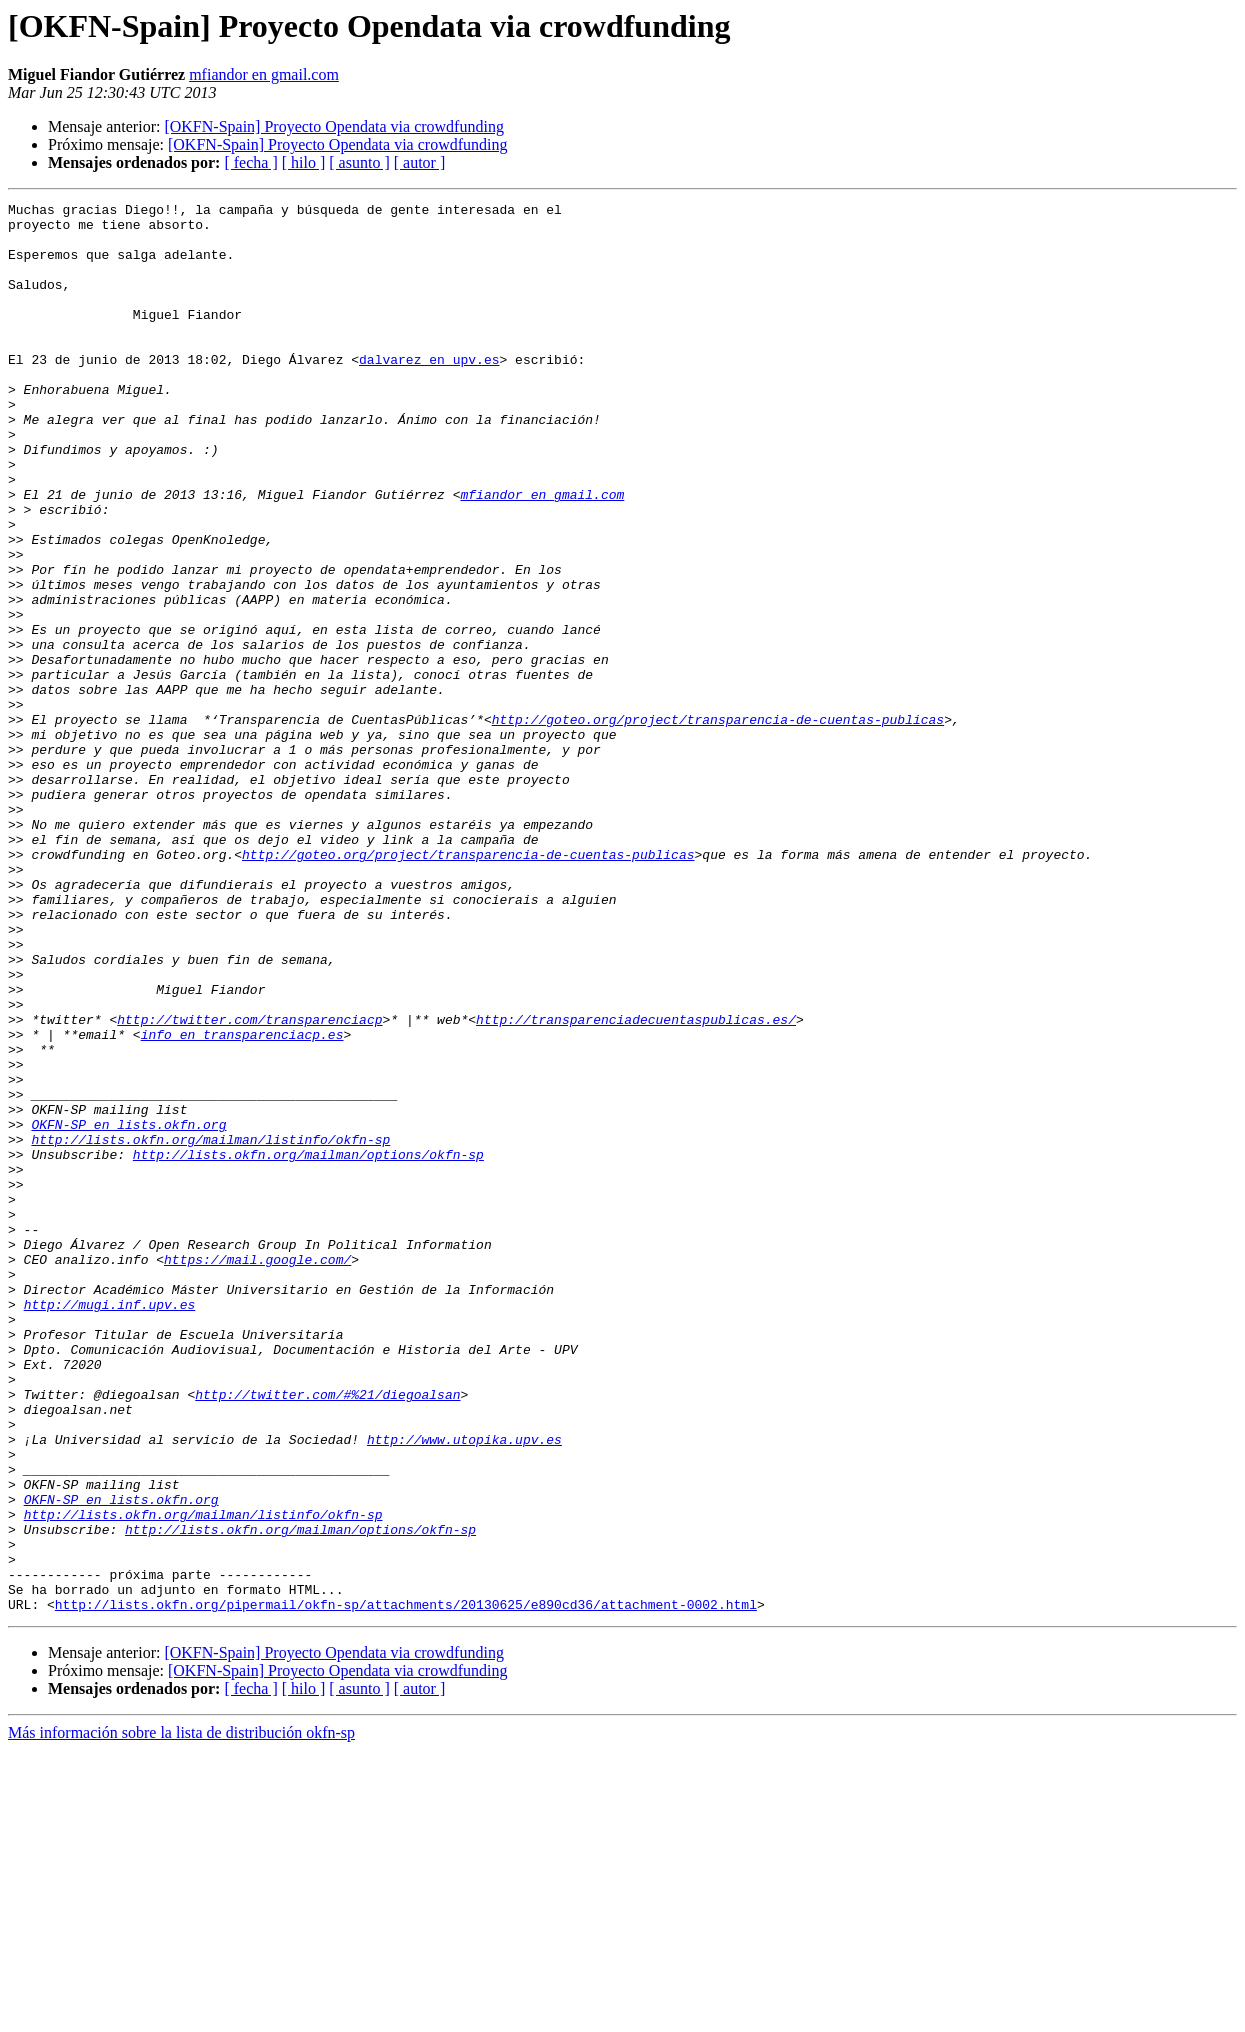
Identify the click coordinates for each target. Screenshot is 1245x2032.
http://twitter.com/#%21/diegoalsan (327, 1634)
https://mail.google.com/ (257, 1472)
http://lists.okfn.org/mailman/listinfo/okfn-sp (210, 1328)
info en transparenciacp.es (242, 1202)
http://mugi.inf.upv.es (110, 1526)
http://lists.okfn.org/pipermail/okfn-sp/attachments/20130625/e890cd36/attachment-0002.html (406, 1886)
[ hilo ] (304, 162)
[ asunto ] (359, 162)
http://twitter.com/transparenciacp (249, 1184)
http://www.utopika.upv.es (464, 1688)
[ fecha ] (250, 162)
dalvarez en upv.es (429, 392)
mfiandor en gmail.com (264, 74)
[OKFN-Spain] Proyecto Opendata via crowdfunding (333, 126)
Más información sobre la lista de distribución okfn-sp (181, 2014)
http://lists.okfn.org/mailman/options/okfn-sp (308, 1346)
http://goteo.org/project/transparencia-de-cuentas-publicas (718, 824)
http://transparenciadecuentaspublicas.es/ (636, 1184)
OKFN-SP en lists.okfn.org (128, 1310)
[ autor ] (420, 162)
